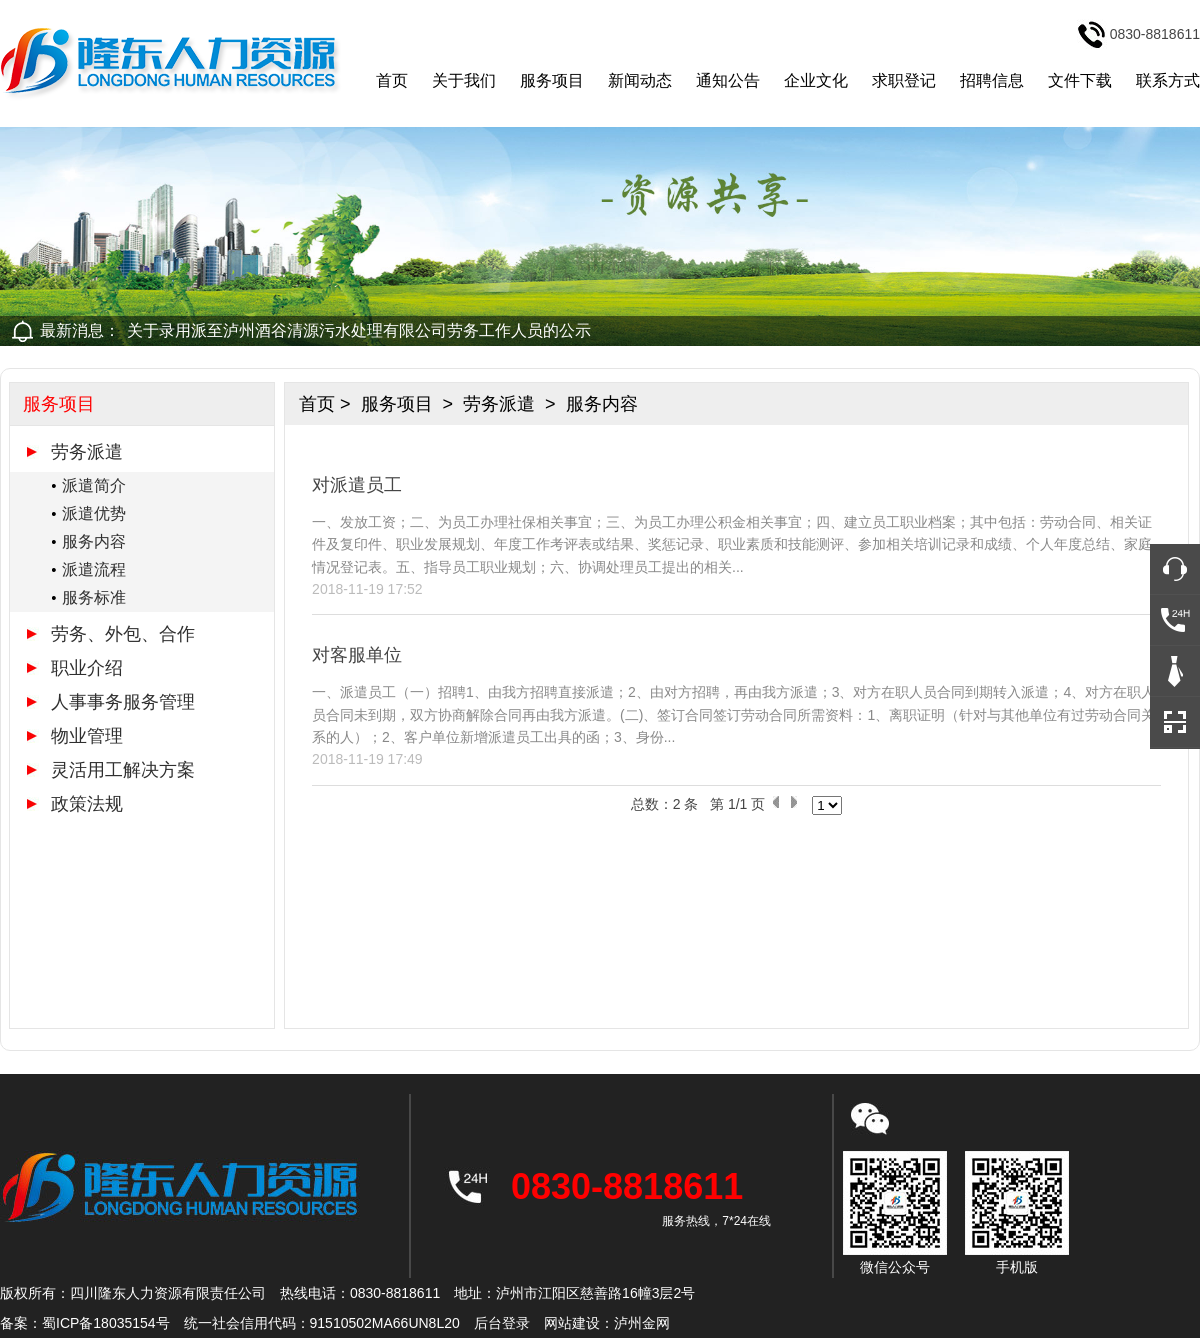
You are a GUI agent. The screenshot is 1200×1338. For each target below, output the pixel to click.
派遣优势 (94, 513)
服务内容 (94, 541)
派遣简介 (94, 485)
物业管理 (87, 736)
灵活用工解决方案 (123, 770)
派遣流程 (94, 569)
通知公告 (728, 80)
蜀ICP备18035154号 (106, 1323)
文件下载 (1080, 80)
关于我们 (464, 80)
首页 (392, 80)
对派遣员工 (357, 485)
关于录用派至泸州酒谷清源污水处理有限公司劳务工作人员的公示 (359, 330)
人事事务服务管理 (123, 702)
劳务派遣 (87, 452)
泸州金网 (642, 1323)
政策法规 (87, 804)
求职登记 (904, 80)
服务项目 (552, 80)
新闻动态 (640, 80)
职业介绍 (87, 668)
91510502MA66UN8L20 (385, 1323)
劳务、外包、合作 (123, 634)
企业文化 (816, 80)
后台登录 (502, 1323)
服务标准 (94, 597)
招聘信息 (992, 80)
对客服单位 (357, 655)
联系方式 (1168, 80)
